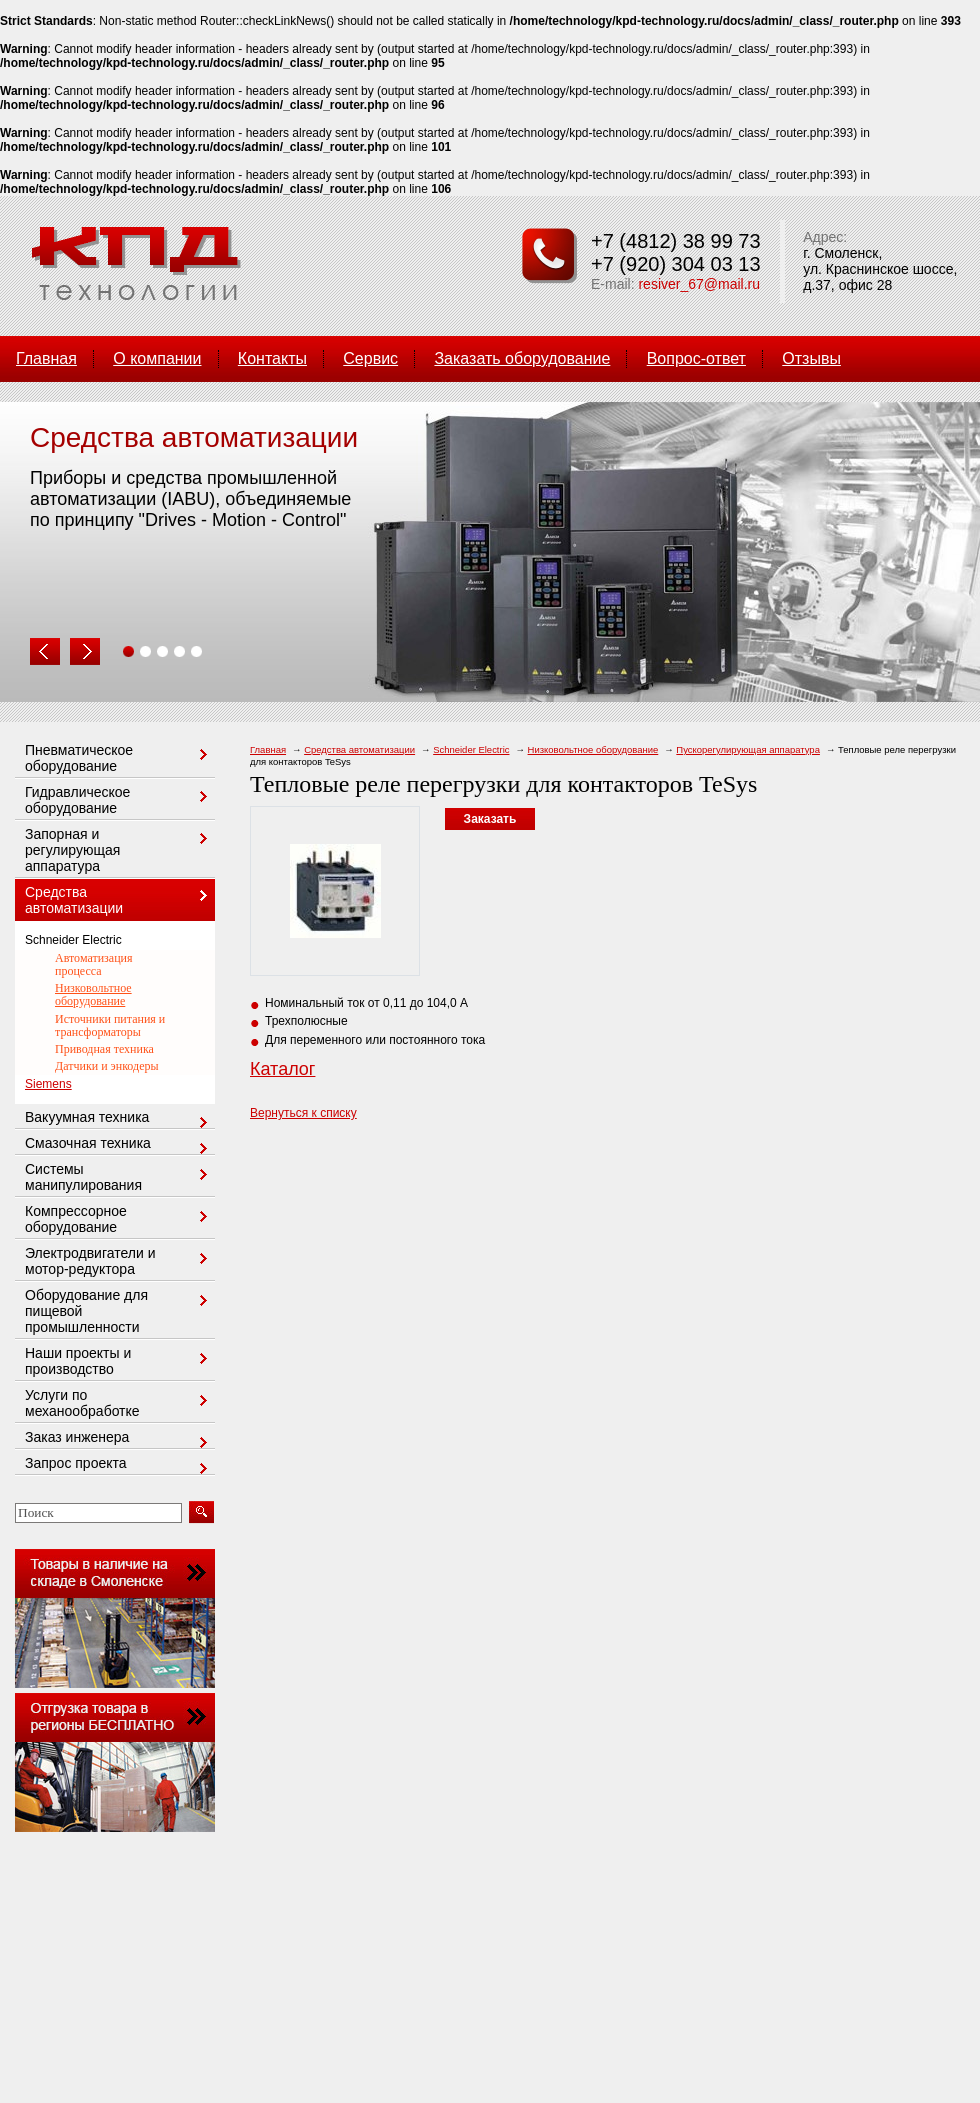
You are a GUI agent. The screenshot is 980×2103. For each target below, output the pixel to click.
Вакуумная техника (119, 1118)
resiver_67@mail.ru (699, 284)
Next (85, 652)
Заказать (490, 819)
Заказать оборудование (522, 358)
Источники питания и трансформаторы (110, 1025)
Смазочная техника (119, 1144)
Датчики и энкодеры (107, 1066)
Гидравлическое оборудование (119, 800)
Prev (45, 652)
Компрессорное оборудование (119, 1219)
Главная (46, 358)
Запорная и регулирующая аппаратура (119, 850)
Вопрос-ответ (696, 358)
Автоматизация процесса (94, 964)
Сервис (370, 358)
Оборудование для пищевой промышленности (119, 1311)
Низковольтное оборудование (593, 749)
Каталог (282, 1069)
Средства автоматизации (359, 749)
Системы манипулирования (119, 1177)
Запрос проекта (119, 1464)
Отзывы (811, 358)
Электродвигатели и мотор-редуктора (119, 1261)
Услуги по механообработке (119, 1403)
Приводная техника (104, 1049)
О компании (157, 358)
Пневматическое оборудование (119, 758)
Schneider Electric (471, 749)
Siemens (48, 1084)
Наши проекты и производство (119, 1361)
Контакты (272, 358)
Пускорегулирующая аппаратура (748, 749)
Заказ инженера (119, 1438)
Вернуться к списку (303, 1113)
